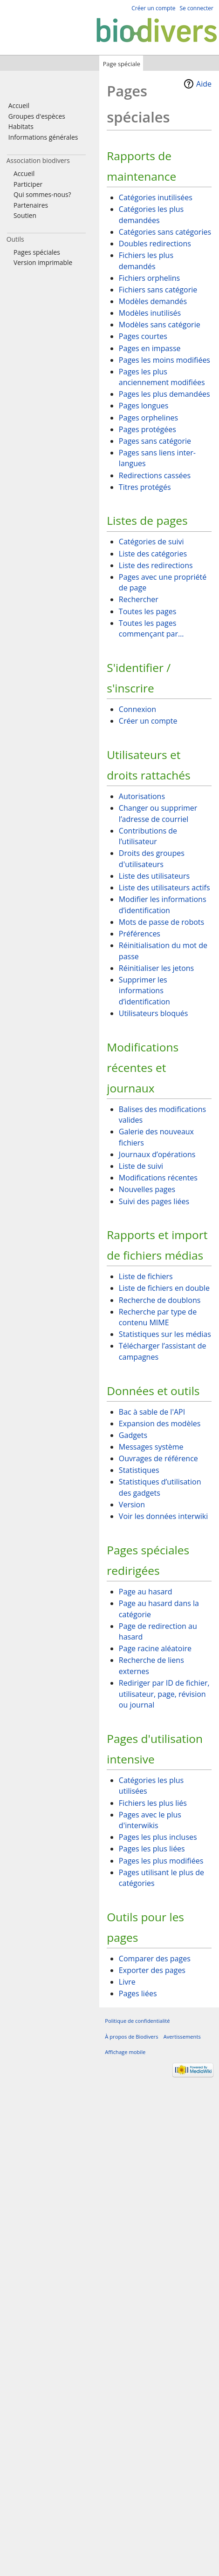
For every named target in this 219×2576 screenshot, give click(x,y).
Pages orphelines (148, 418)
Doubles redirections (155, 243)
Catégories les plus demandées (151, 214)
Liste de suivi (141, 1166)
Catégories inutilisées (155, 197)
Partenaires (31, 205)
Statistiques (139, 1470)
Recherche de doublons (160, 1300)
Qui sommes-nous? (42, 194)
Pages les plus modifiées (161, 1861)
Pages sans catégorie (155, 441)
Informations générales (43, 137)
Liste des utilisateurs (154, 876)
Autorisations (142, 796)
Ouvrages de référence (158, 1458)
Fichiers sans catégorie (158, 290)
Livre (127, 1982)
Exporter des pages (152, 1970)
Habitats (21, 126)
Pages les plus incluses (158, 1837)
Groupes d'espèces (36, 116)
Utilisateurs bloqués (153, 1013)
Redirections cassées (155, 475)
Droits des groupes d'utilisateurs (152, 858)
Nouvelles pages (147, 1189)
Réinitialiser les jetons (156, 968)
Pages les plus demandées (164, 394)
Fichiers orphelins (149, 278)
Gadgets (133, 1435)
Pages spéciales (37, 252)
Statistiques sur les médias (165, 1334)
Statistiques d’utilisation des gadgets (160, 1487)
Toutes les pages (148, 611)
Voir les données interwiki (163, 1516)
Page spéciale (121, 64)
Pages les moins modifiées (164, 360)
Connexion (137, 709)
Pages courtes (143, 336)
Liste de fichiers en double (164, 1288)
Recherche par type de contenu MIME (158, 1317)
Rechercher (138, 599)
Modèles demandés (153, 301)
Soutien (25, 215)
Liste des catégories (153, 554)
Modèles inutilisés (150, 313)
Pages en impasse (150, 348)
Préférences (139, 934)
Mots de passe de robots (161, 922)
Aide (204, 84)
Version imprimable (43, 262)
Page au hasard (145, 1591)
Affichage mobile (125, 2051)
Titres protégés (145, 487)
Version (132, 1504)
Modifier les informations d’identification (162, 904)
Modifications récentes (158, 1178)
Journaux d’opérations (157, 1154)
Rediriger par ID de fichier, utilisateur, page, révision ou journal (164, 1694)
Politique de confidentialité (137, 2020)
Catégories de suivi (151, 541)
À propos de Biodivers (131, 2036)
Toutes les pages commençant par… (151, 628)
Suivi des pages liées (154, 1201)
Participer (28, 184)
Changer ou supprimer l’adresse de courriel (158, 813)
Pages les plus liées (152, 1849)
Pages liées (138, 1993)
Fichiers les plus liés (153, 1803)
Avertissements (182, 2036)
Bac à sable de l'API (152, 1412)
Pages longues (144, 405)
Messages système (151, 1447)
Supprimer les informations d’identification (144, 991)
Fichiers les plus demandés (146, 260)
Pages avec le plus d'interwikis (150, 1820)
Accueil (18, 105)
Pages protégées (147, 429)
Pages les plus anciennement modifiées (162, 377)
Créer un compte (148, 721)
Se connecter (196, 8)
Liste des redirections (156, 565)
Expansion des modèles (159, 1423)
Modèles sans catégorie (159, 324)
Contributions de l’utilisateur (148, 836)
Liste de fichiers (146, 1276)
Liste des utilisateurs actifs (164, 887)
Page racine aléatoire (155, 1648)
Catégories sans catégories (165, 232)
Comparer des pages (155, 1958)
